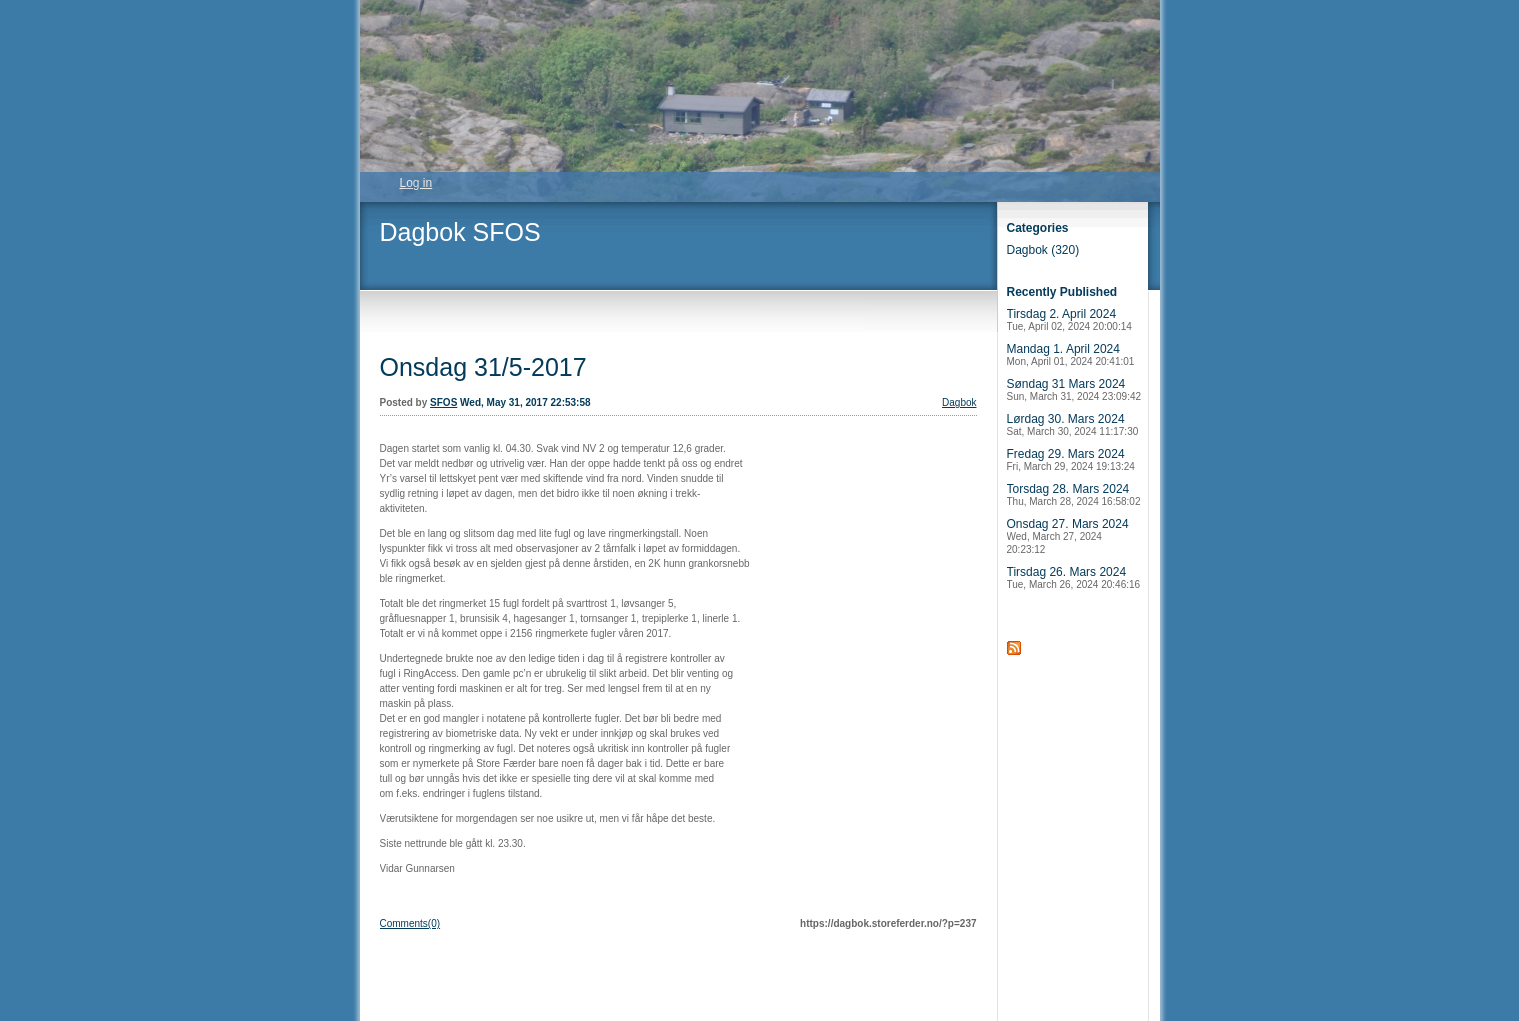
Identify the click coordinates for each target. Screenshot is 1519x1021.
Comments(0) (410, 923)
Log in (416, 183)
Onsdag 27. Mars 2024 (1068, 536)
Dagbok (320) (1043, 250)
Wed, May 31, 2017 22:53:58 (525, 402)
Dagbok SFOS (460, 232)
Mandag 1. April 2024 (1071, 354)
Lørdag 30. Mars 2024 (1073, 424)
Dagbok (959, 402)
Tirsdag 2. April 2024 (1069, 319)
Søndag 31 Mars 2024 (1074, 389)
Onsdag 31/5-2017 (483, 367)
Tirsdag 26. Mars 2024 (1074, 577)
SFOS (443, 402)
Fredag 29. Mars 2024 (1071, 459)
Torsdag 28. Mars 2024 (1074, 494)
